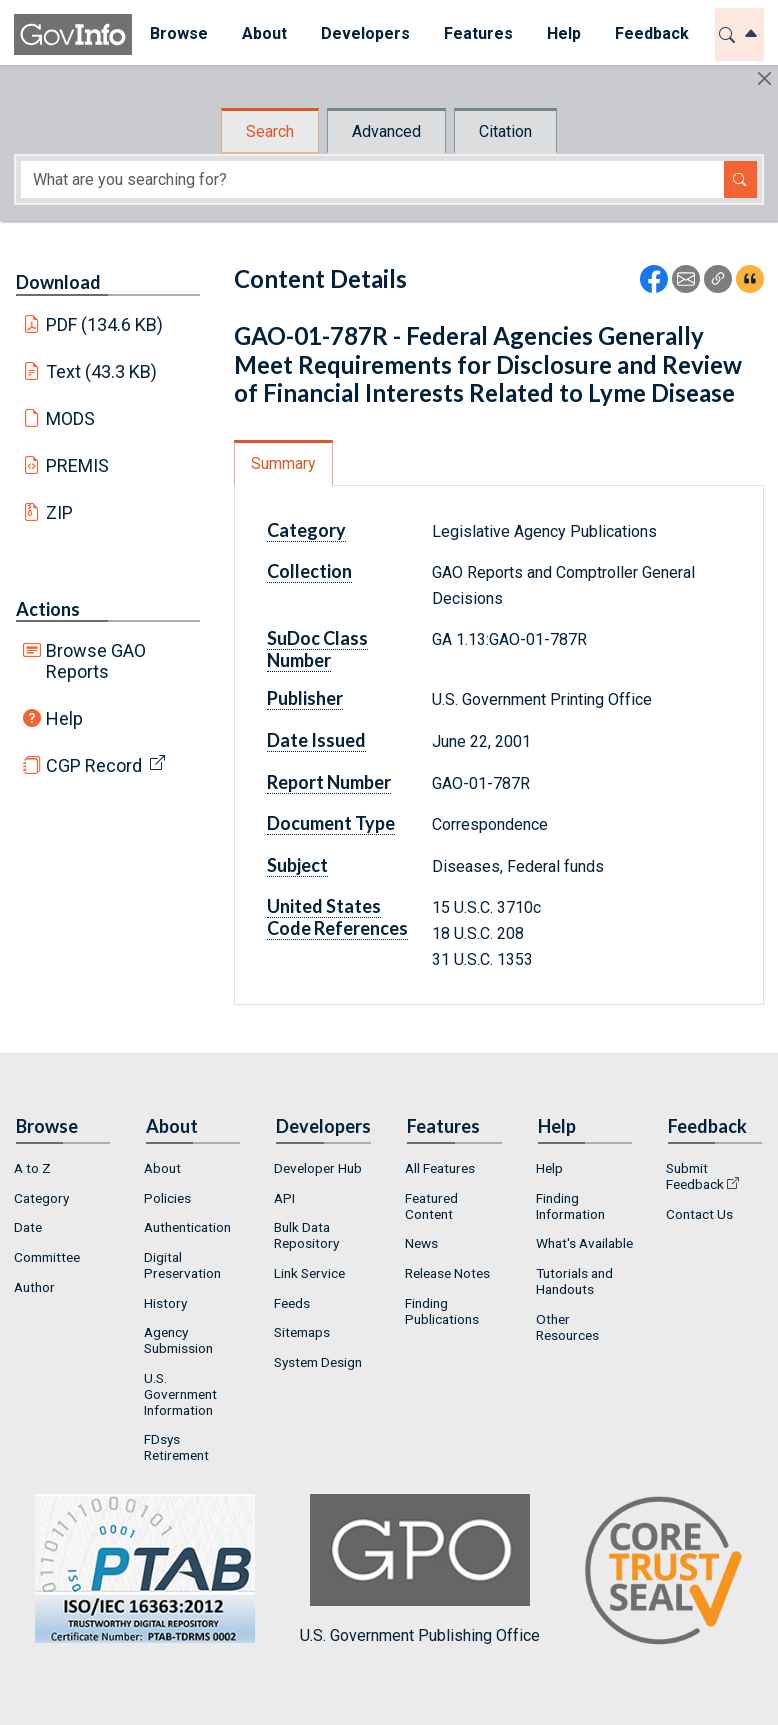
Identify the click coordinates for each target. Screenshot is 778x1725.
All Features (440, 1168)
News (421, 1243)
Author (34, 1287)
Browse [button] (178, 33)
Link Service (309, 1273)
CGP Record (94, 765)
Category (306, 530)
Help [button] (563, 33)
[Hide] (764, 78)
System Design (318, 1362)
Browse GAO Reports (96, 661)
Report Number (329, 782)
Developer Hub (318, 1168)
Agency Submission (178, 1340)
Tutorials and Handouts (574, 1281)
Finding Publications (442, 1311)
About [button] (263, 33)
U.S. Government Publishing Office (420, 1569)
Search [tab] (270, 131)
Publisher (305, 698)
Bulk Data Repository (306, 1235)
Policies (167, 1198)
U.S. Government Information (180, 1394)
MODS (70, 418)
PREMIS (77, 465)
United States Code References (337, 917)
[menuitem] (178, 34)
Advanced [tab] (386, 131)
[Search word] (372, 179)
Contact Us (699, 1214)
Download (58, 282)
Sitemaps (302, 1332)
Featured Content (431, 1206)
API (284, 1198)
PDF (105, 324)
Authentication (187, 1227)
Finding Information (570, 1206)
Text (102, 371)
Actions (48, 609)
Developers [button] (364, 33)
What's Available (584, 1243)
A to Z (32, 1168)
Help (64, 718)
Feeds (292, 1303)
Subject (297, 865)
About (162, 1168)
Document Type (331, 823)
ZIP (59, 512)
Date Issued (316, 740)
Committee (47, 1257)
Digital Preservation (182, 1265)
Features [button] (477, 33)
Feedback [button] (651, 33)
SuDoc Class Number (317, 649)
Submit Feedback (695, 1176)
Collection (309, 571)
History (165, 1303)
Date (28, 1227)
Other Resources (567, 1327)
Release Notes (447, 1273)
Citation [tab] (505, 131)
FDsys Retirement (176, 1447)
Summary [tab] (283, 463)
